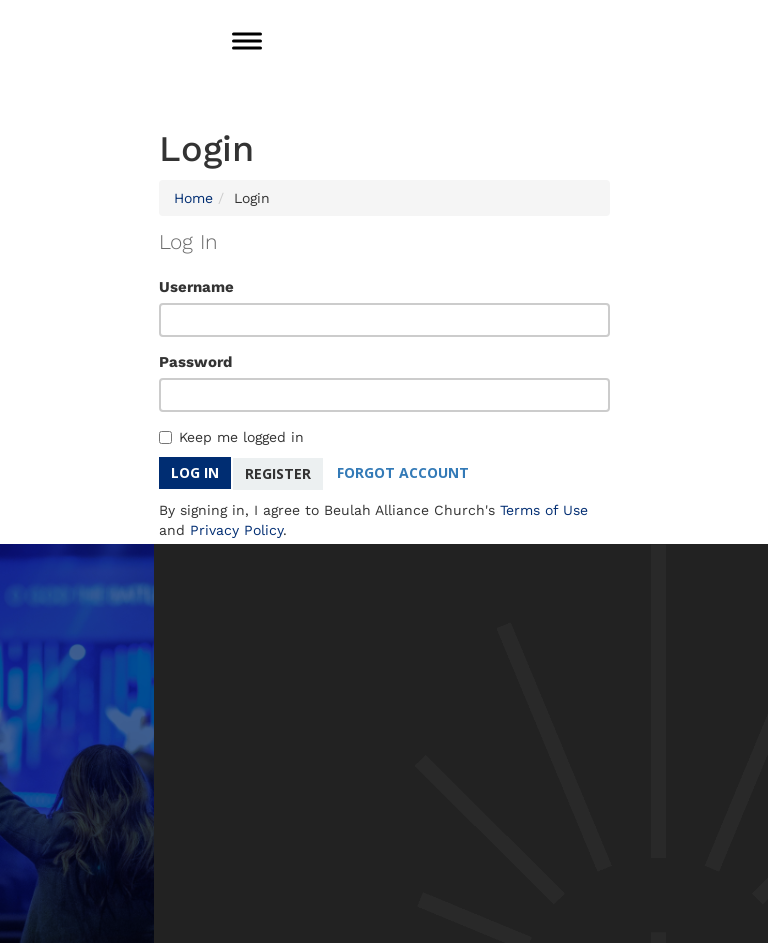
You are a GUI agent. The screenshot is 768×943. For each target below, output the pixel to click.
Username (196, 287)
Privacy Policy (236, 529)
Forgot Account (404, 472)
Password (195, 362)
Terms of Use (544, 509)
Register (278, 472)
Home (193, 198)
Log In (195, 472)
